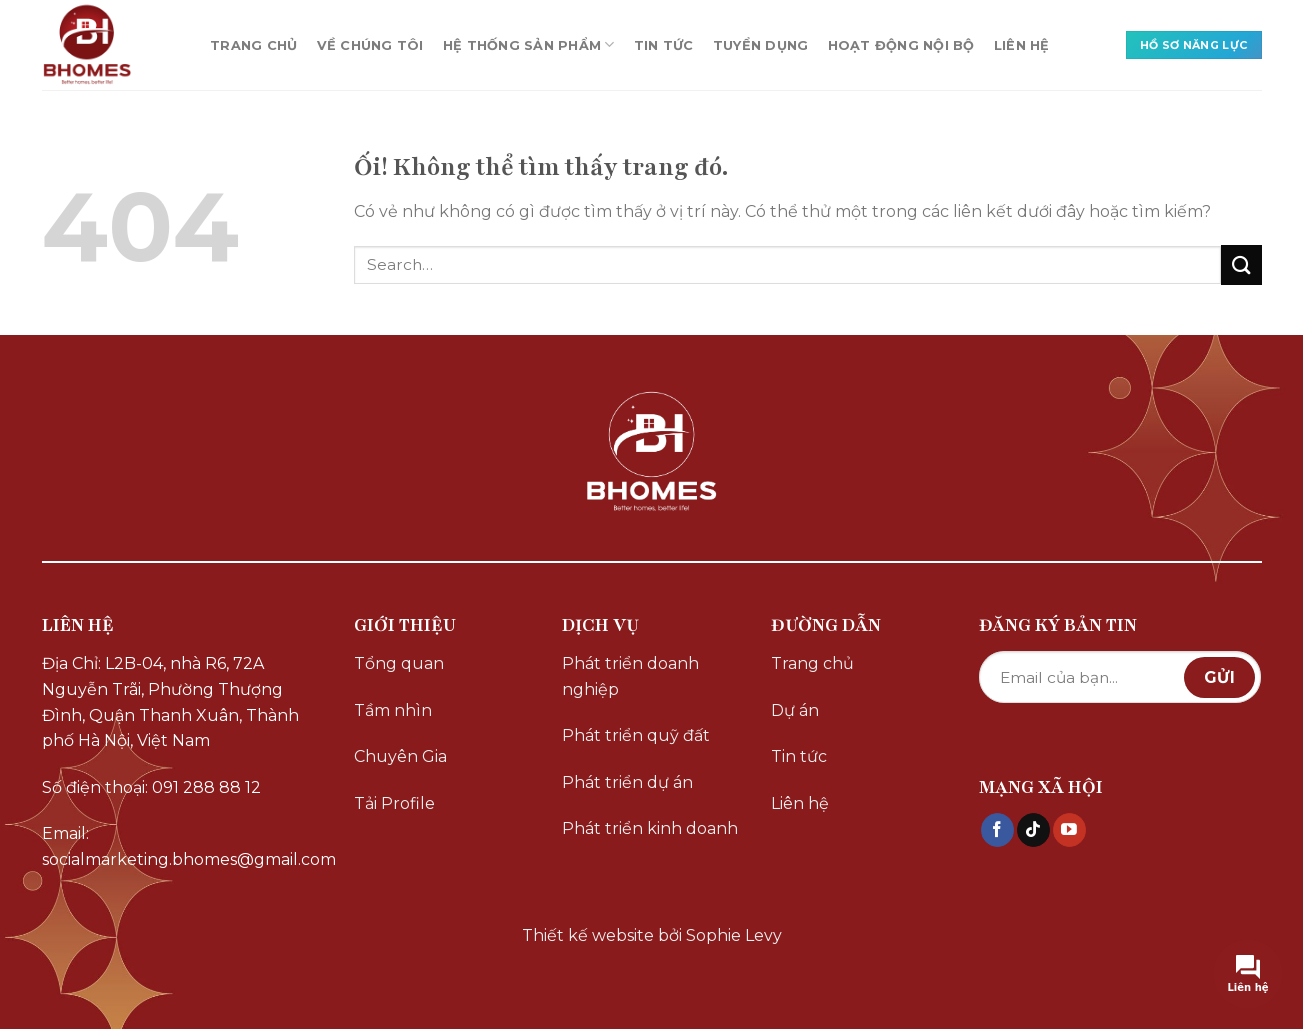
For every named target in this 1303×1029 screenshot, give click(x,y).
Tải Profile (394, 803)
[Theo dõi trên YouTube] (1069, 830)
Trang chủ (812, 663)
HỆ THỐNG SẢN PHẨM (529, 44)
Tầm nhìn (393, 710)
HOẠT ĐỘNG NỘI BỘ (901, 45)
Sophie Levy (734, 935)
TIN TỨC (664, 45)
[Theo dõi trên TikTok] (1033, 830)
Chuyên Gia (400, 756)
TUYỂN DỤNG (761, 45)
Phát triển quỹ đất (636, 735)
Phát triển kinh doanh (650, 828)
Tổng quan (399, 663)
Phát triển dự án (627, 782)
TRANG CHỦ (253, 45)
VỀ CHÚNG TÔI (370, 45)
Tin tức (799, 756)
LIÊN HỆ (1022, 45)
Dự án (795, 710)
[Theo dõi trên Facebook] (997, 830)
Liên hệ (800, 803)
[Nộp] (1241, 264)
